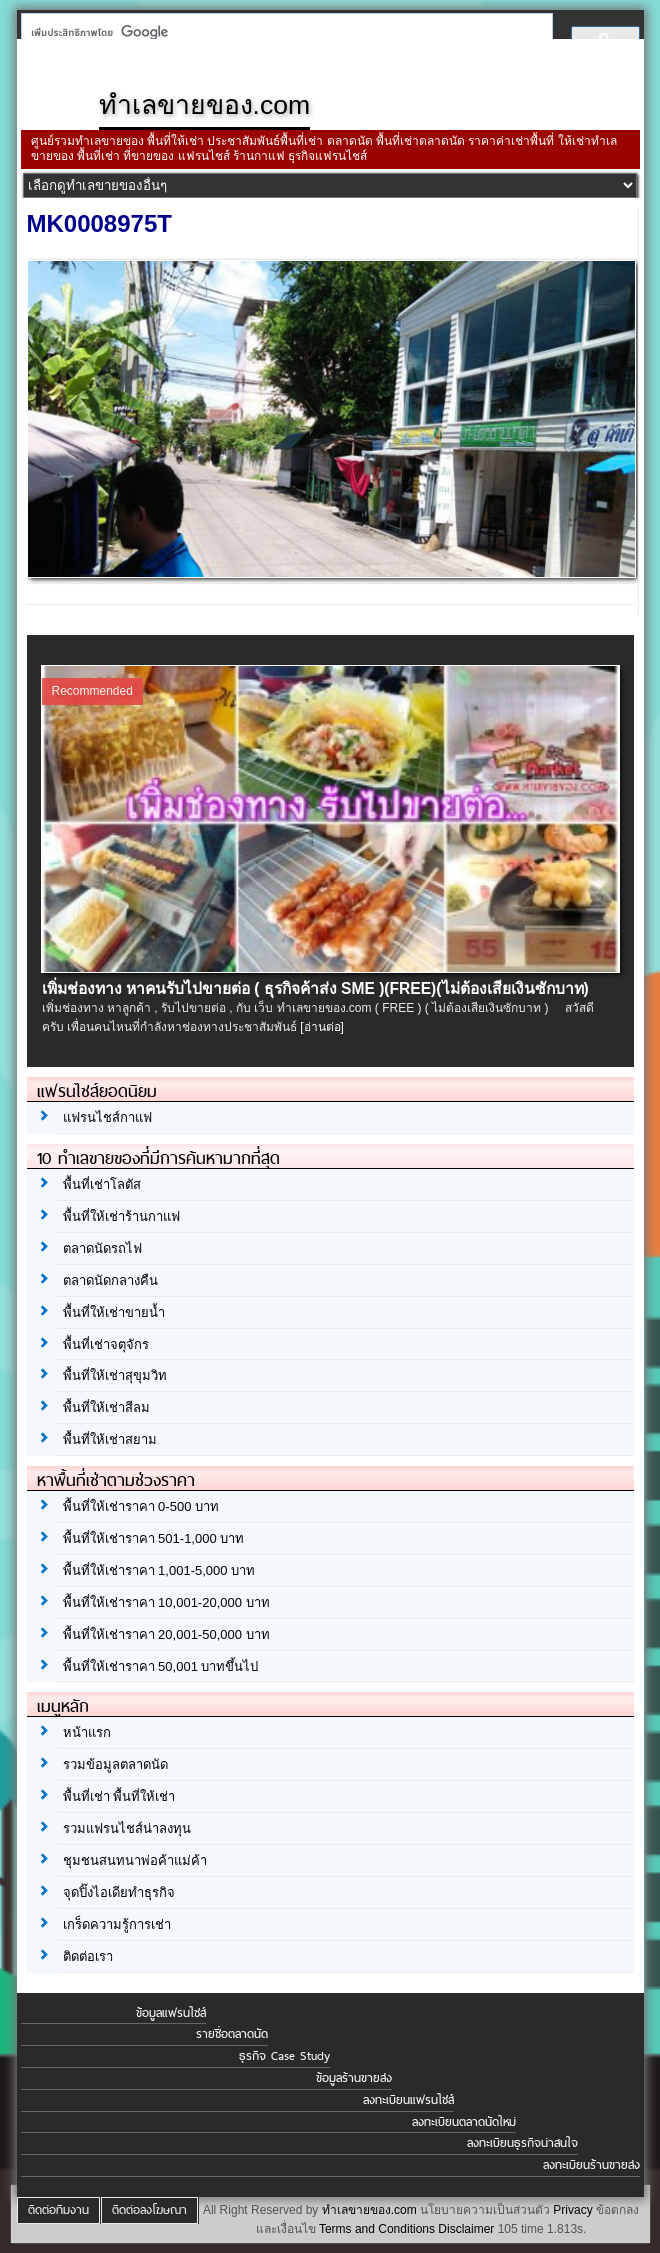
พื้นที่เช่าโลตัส (102, 1184)
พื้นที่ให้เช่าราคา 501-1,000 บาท (154, 1538)
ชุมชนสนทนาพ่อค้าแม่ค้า (135, 1860)
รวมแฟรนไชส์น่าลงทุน (127, 1828)
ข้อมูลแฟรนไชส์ (171, 2013)
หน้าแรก (87, 1732)
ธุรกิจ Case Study (284, 2056)
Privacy (572, 2210)
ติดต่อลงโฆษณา (149, 2210)
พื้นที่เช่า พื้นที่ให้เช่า (119, 1796)
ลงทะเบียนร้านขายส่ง (591, 2165)
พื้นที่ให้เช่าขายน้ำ (114, 1312)
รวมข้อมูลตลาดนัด (115, 1764)
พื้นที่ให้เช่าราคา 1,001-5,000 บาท (159, 1570)
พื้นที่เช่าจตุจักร (106, 1344)
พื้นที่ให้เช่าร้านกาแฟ (121, 1216)
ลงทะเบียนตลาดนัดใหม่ (464, 2122)
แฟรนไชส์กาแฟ (107, 1117)
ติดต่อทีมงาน (58, 2210)
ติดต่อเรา (88, 1956)
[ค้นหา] (281, 32)
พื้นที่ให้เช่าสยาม (110, 1439)
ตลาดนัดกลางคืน (110, 1280)
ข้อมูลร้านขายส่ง (354, 2078)
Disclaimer (466, 2229)
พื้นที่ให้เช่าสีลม (106, 1407)
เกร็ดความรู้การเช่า (117, 1924)
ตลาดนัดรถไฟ (102, 1248)
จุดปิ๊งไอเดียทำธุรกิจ (119, 1892)
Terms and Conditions (377, 2229)
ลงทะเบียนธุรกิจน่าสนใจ (522, 2143)
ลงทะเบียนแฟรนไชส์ (408, 2100)
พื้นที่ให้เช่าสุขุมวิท (115, 1375)
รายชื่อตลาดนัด (232, 2034)
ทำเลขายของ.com (369, 2210)
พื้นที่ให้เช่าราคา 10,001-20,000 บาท (166, 1602)
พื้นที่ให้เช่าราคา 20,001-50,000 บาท (166, 1634)
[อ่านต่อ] (322, 1027)
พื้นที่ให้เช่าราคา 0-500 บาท (141, 1506)
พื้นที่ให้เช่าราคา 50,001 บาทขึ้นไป (161, 1666)
